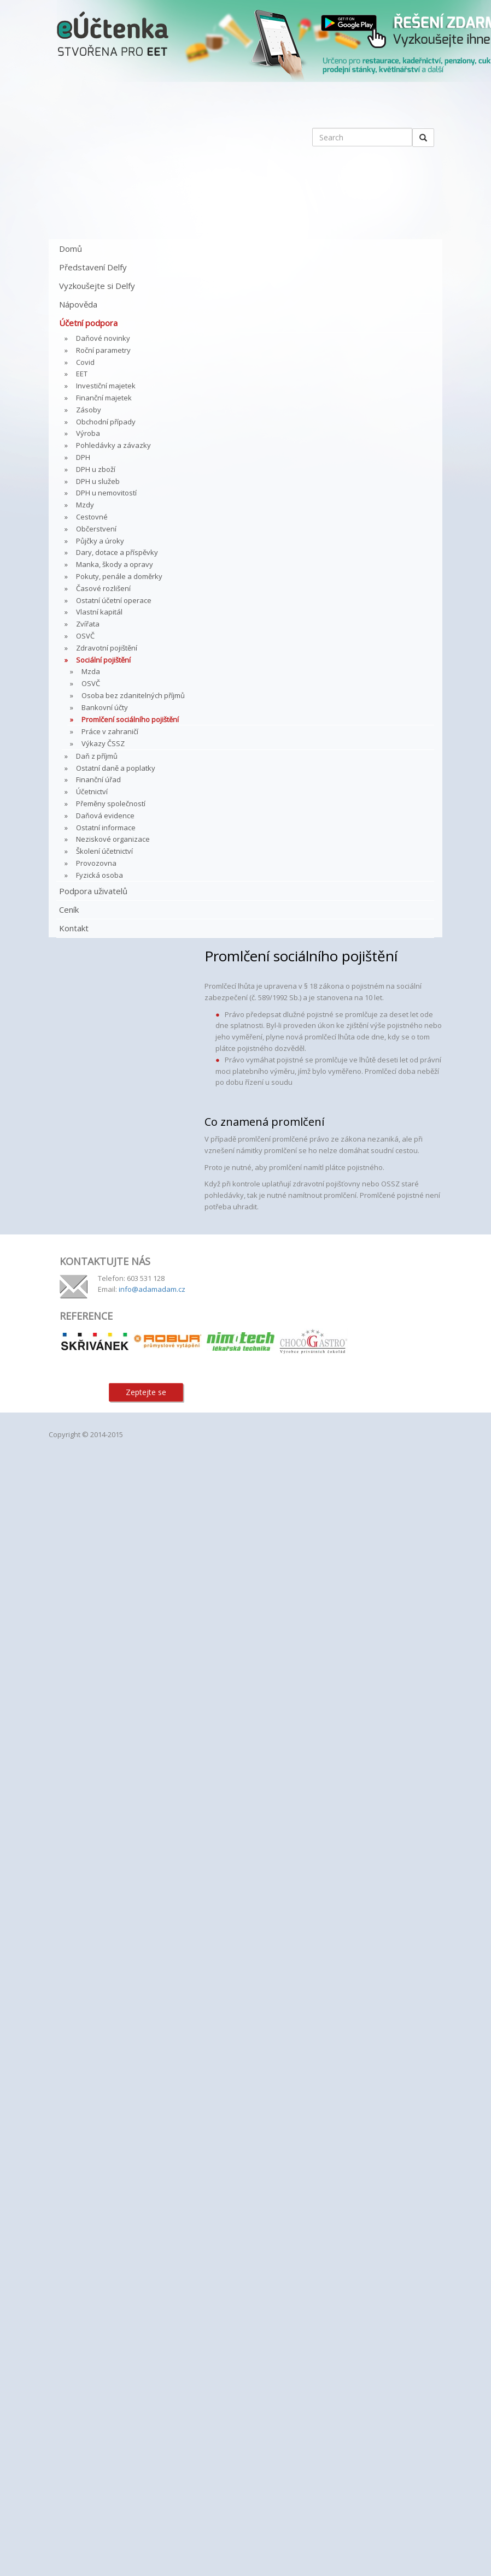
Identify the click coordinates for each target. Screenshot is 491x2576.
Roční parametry (103, 350)
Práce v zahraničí (109, 731)
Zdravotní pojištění (106, 648)
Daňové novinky (103, 338)
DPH (83, 457)
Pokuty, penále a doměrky (119, 576)
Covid (85, 362)
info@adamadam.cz (152, 1289)
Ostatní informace (106, 827)
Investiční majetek (106, 386)
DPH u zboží (95, 469)
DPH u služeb (98, 481)
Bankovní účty (104, 707)
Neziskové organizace (113, 839)
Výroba (88, 433)
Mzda (90, 671)
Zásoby (88, 410)
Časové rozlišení (103, 588)
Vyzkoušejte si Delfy (97, 285)
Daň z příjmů (97, 756)
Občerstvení (96, 529)
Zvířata (88, 624)
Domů (70, 248)
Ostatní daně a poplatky (115, 768)
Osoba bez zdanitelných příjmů (133, 695)
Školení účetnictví (104, 851)
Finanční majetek (104, 398)
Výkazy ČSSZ (103, 743)
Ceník (69, 909)
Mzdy (85, 505)
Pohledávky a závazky (113, 445)
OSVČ (85, 636)
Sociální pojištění (103, 660)
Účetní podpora (88, 322)
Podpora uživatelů (93, 890)
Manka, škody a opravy (114, 564)
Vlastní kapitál (99, 612)
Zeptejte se (146, 1392)
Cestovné (92, 517)
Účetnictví (92, 791)
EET (81, 374)
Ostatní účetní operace (113, 600)
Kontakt (74, 928)
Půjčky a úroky (100, 541)
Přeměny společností (110, 803)
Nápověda (78, 304)
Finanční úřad (98, 779)
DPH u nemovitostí (106, 493)
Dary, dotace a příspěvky (117, 552)
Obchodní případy (106, 422)
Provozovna (96, 863)
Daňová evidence (105, 815)
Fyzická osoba (99, 875)
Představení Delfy (93, 267)
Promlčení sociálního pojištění (130, 719)
